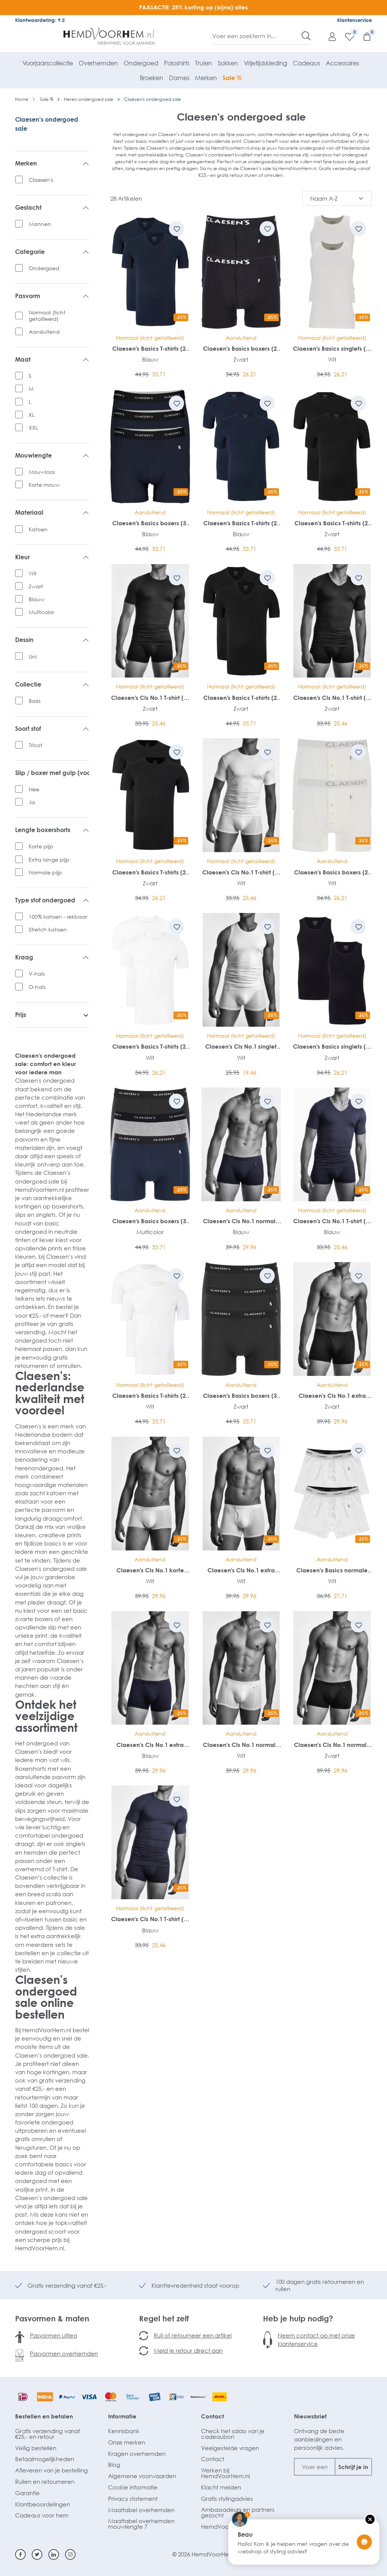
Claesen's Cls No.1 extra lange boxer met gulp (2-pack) (332, 1395)
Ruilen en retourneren (44, 2481)
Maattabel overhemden (141, 2509)
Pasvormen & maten (52, 2318)
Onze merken (126, 2442)
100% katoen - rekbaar (58, 916)
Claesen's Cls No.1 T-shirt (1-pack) (150, 697)
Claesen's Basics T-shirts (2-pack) (150, 348)
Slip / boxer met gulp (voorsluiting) (52, 773)
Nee (34, 789)
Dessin (52, 640)
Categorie (52, 252)
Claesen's (41, 179)
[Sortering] (337, 198)
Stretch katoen (48, 929)
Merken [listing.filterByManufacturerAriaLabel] (52, 163)
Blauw (37, 599)
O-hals (37, 987)
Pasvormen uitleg (53, 2335)
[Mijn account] (328, 36)
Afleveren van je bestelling (51, 2470)
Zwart (36, 586)
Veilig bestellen (35, 2447)
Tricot (35, 745)
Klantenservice (354, 20)
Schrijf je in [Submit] (353, 2466)
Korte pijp (41, 846)
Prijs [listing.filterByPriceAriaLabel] (52, 1015)
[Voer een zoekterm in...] (257, 35)
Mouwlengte (52, 455)
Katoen (38, 529)
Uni (33, 656)
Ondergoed (44, 268)
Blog (114, 2464)
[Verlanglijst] (345, 36)
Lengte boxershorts (52, 830)
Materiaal (52, 512)
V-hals (37, 973)
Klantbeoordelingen (42, 2504)
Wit (33, 573)
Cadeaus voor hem (41, 2515)
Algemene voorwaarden (142, 2475)
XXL (33, 427)
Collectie (52, 684)
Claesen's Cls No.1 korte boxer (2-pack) (150, 1570)
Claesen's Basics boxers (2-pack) (241, 348)
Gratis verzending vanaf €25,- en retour (47, 2433)
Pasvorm (52, 296)
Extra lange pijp (49, 859)
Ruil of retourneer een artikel (193, 2335)
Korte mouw (44, 484)
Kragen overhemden (137, 2453)
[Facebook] (20, 2554)
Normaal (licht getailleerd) (47, 315)
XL (31, 415)
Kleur (52, 557)
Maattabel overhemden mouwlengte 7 (141, 2523)
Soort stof (52, 729)
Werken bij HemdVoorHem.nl (225, 2473)
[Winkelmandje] (363, 36)
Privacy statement (133, 2498)
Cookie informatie (133, 2487)
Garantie (27, 2492)
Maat (52, 359)
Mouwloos (42, 472)
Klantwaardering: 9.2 (40, 20)
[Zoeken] (306, 35)
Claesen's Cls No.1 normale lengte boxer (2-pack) (241, 1221)
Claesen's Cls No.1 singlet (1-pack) (241, 1046)
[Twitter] (37, 2554)
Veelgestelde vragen (230, 2447)
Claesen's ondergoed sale (46, 124)
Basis (34, 701)
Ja (32, 802)
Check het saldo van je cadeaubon (233, 2433)
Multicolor (41, 612)
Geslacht (52, 207)
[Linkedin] (53, 2554)
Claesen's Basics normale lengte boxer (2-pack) (332, 1570)
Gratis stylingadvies (227, 2498)
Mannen (40, 224)
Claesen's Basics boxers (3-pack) (150, 523)
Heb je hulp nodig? (298, 2318)
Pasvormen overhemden (64, 2353)
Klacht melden (221, 2487)
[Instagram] (70, 2554)
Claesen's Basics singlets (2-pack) (332, 348)
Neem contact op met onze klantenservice (316, 2339)
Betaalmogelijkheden (44, 2458)
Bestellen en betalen (44, 2416)
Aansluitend (44, 331)
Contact (212, 2416)
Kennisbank (123, 2430)
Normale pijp (45, 872)
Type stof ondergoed (52, 900)
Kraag (52, 957)
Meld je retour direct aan (188, 2350)
